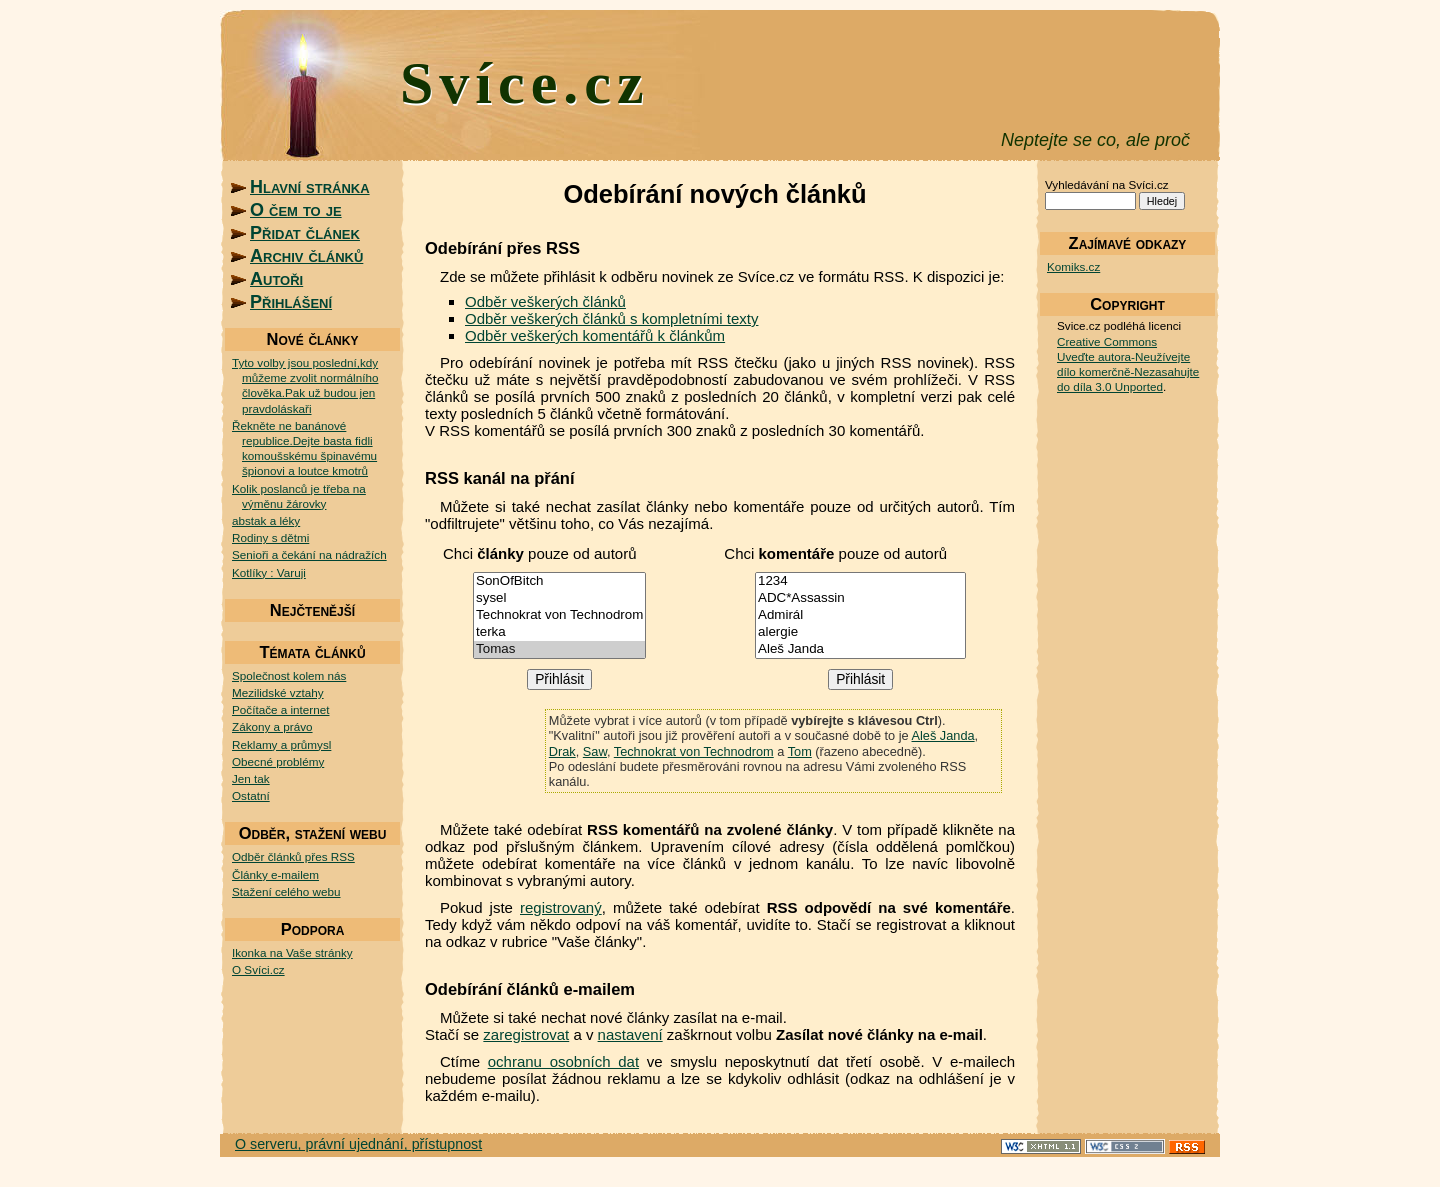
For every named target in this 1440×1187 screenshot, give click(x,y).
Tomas (559, 649)
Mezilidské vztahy (278, 692)
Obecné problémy (278, 761)
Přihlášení (291, 302)
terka (559, 632)
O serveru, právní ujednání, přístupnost (358, 1144)
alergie (860, 632)
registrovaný (561, 907)
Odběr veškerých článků (545, 301)
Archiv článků (306, 256)
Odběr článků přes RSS (293, 856)
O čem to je (296, 210)
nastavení (630, 1034)
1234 (860, 581)
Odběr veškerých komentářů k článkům (595, 335)
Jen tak (251, 778)
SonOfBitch (559, 581)
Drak (562, 751)
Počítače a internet (280, 709)
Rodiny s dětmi (270, 537)
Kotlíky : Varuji (269, 572)
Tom (800, 751)
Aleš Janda (860, 649)
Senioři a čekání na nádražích (309, 554)
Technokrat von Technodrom (559, 615)
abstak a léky (266, 520)
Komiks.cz (1073, 266)
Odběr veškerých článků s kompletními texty (611, 318)
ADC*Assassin (860, 598)
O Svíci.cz (258, 969)
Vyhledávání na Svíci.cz (1107, 184)
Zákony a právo (272, 726)
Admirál (860, 615)
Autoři (276, 279)
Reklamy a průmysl (281, 744)
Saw (595, 751)
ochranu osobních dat (563, 1061)
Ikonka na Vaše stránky (292, 952)
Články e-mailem (275, 874)
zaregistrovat (526, 1034)
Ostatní (251, 795)
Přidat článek (305, 233)
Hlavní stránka (310, 187)
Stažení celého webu (286, 891)
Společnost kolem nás (289, 675)
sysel (559, 598)
